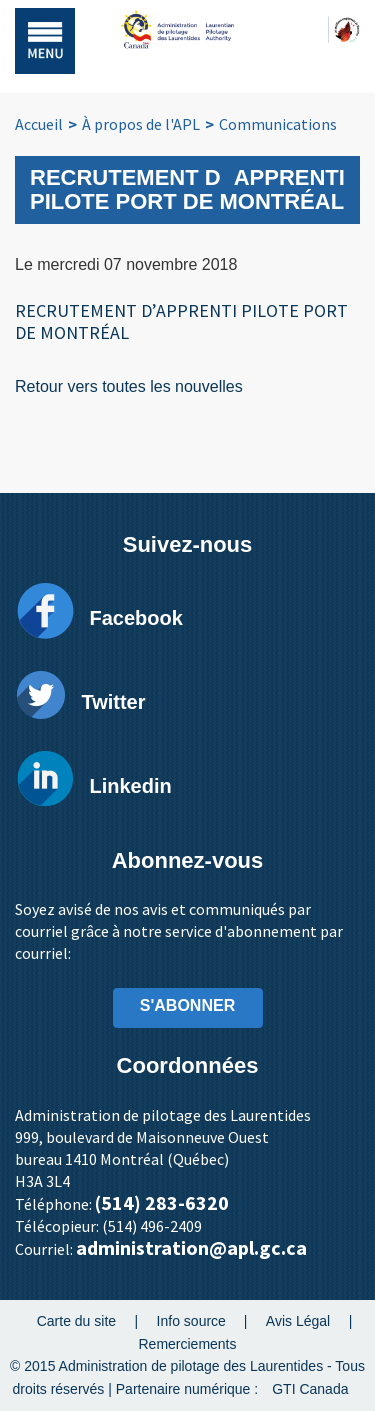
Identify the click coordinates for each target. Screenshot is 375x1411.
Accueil (39, 124)
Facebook (135, 618)
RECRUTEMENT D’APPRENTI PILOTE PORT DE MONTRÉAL (181, 321)
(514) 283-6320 (162, 1202)
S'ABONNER (187, 1005)
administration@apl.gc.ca (191, 1247)
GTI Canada (310, 1389)
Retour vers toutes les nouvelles (129, 386)
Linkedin (130, 786)
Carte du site (76, 1321)
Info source (191, 1321)
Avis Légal (298, 1321)
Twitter (113, 702)
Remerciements (187, 1343)
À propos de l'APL (141, 124)
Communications (278, 124)
